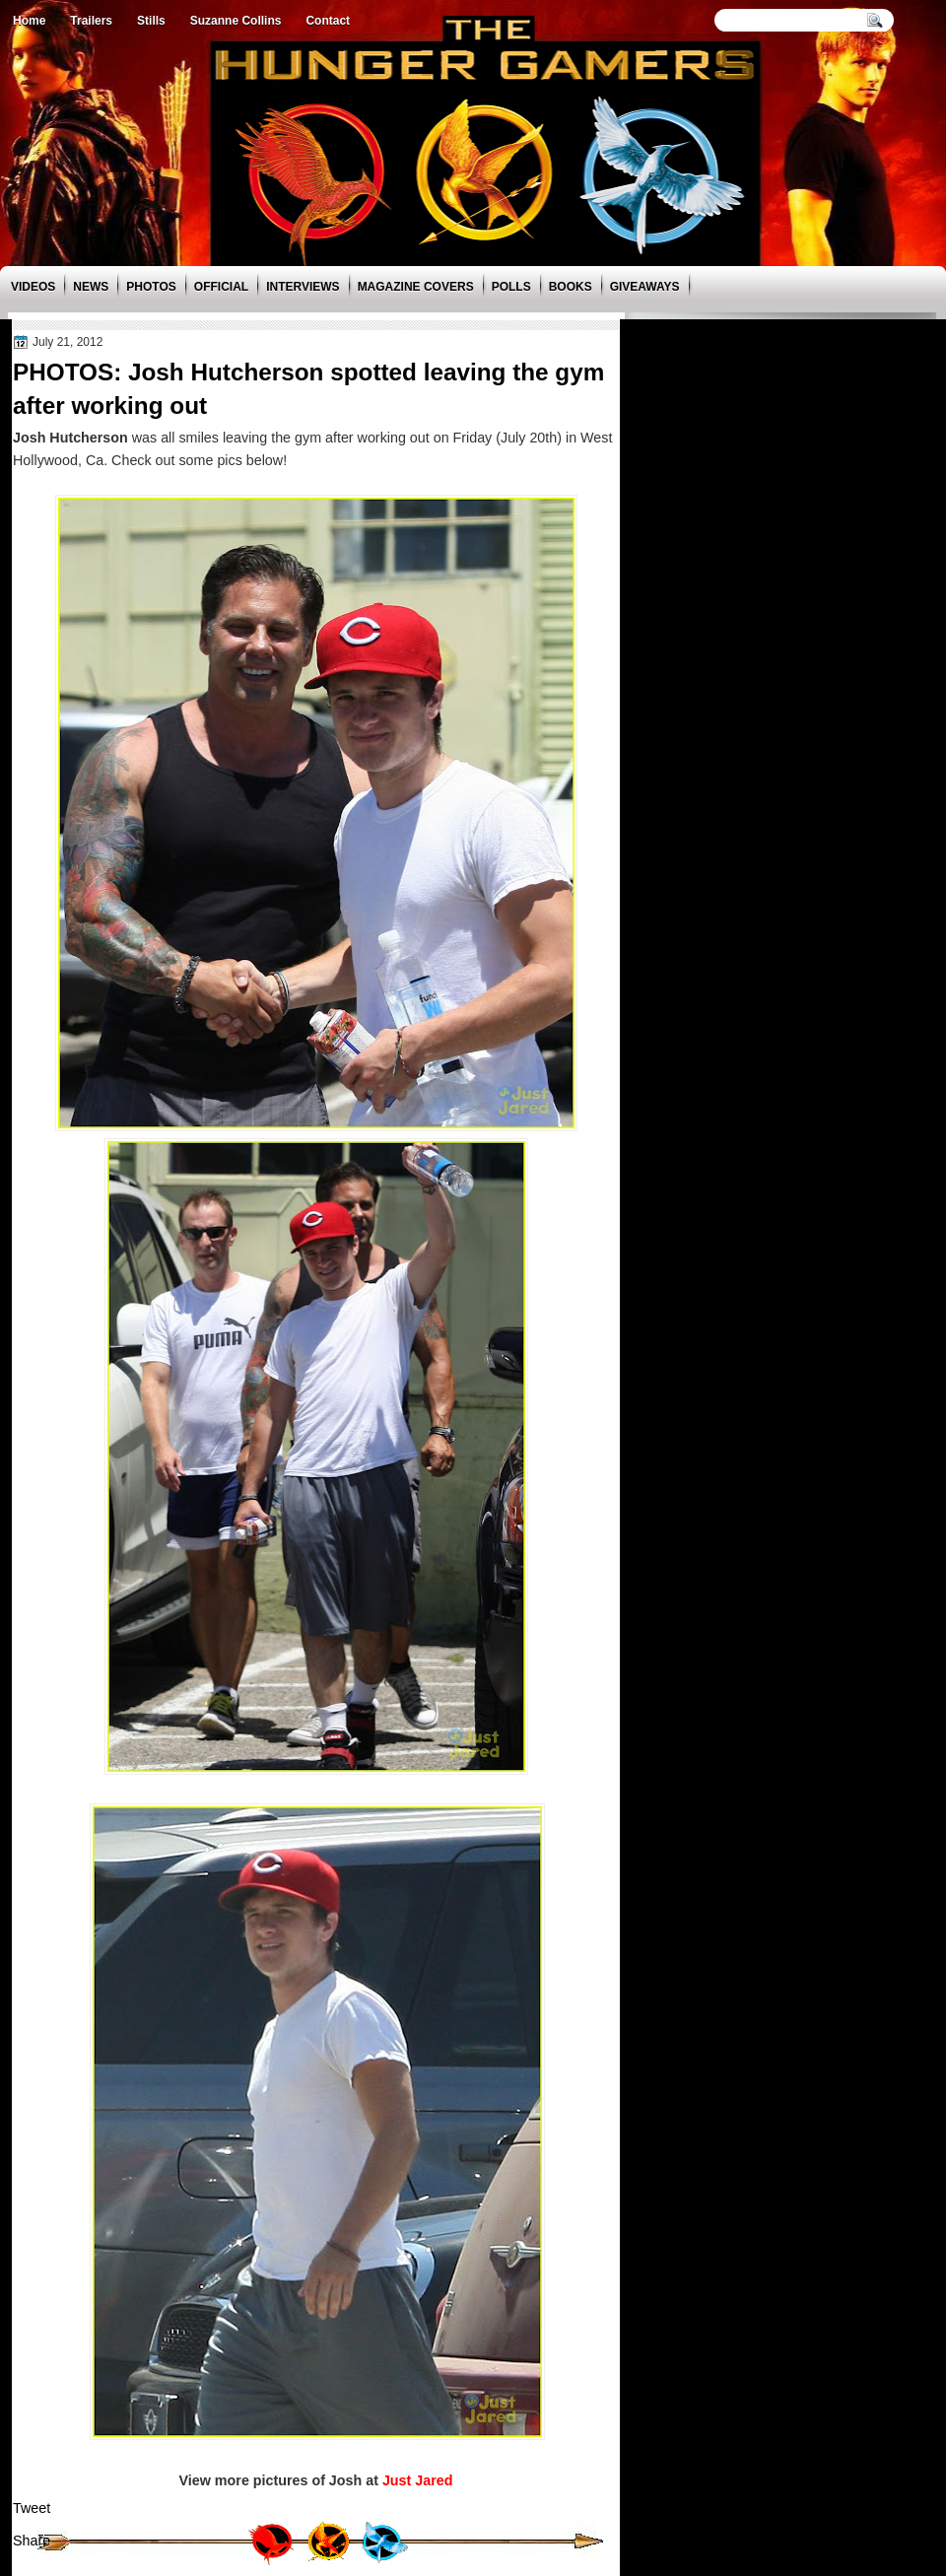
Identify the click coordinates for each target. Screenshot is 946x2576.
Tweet (31, 2508)
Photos (150, 287)
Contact (327, 21)
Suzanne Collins (236, 21)
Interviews (302, 287)
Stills (151, 21)
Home (29, 21)
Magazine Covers (416, 287)
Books (570, 287)
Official (221, 287)
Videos (33, 287)
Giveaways (645, 287)
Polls (511, 287)
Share (31, 2540)
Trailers (91, 21)
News (90, 287)
